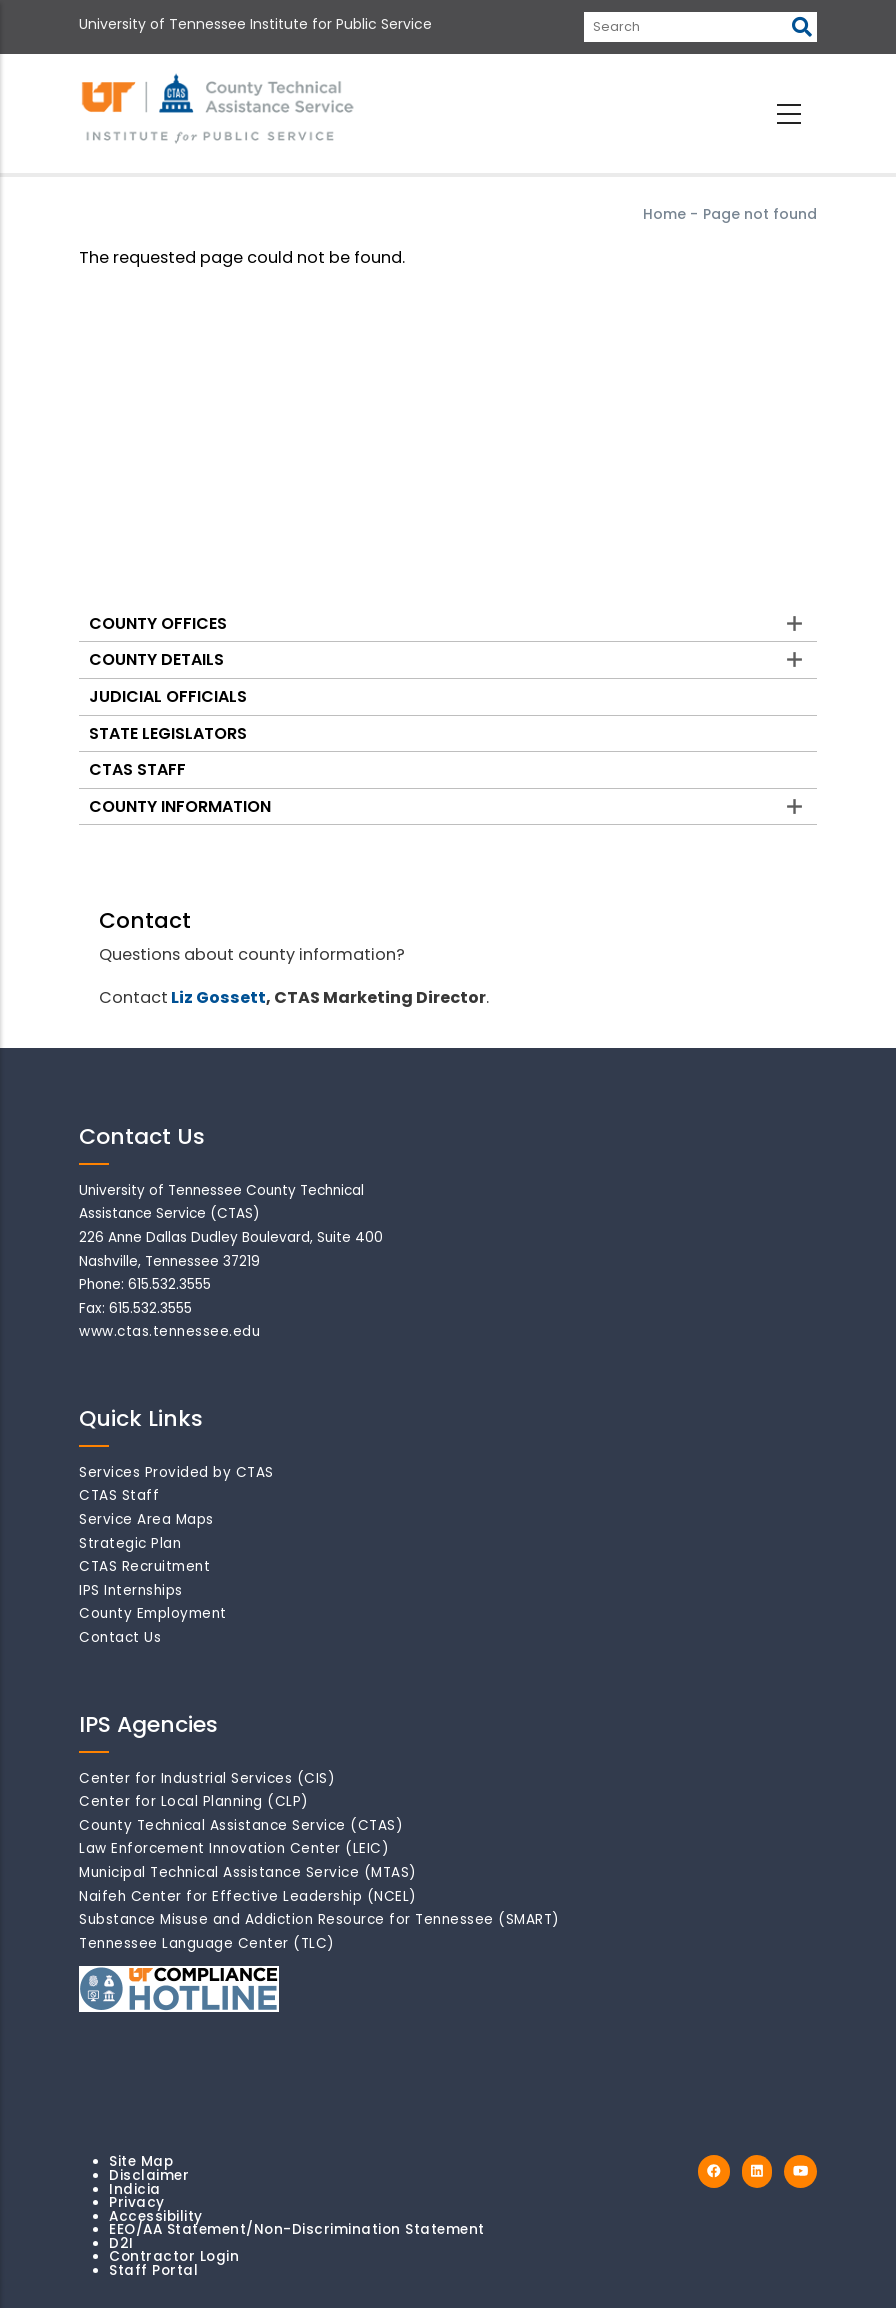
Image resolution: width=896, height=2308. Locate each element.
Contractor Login (174, 2256)
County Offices (158, 623)
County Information (180, 806)
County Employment (153, 1613)
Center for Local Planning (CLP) (194, 1801)
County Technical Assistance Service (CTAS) (241, 1825)
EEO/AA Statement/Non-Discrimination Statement (297, 2229)
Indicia (135, 2189)
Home (664, 214)
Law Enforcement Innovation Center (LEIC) (234, 1848)
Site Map (141, 2161)
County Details (156, 659)
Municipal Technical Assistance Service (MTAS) (248, 1872)
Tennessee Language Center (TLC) (207, 1943)
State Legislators (168, 733)
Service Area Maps (146, 1519)
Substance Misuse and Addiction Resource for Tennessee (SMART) (319, 1919)
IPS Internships (131, 1590)
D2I (121, 2243)
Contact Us (120, 1637)
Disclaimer (149, 2175)
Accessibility (156, 2216)
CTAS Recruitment (144, 1566)
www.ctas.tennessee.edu (169, 1331)
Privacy (137, 2202)
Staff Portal (153, 2270)
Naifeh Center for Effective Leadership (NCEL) (248, 1896)
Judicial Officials (168, 696)
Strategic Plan (130, 1543)
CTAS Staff (137, 769)
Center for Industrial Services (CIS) (207, 1778)
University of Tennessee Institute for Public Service (255, 24)
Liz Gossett (218, 997)
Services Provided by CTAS (176, 1472)
